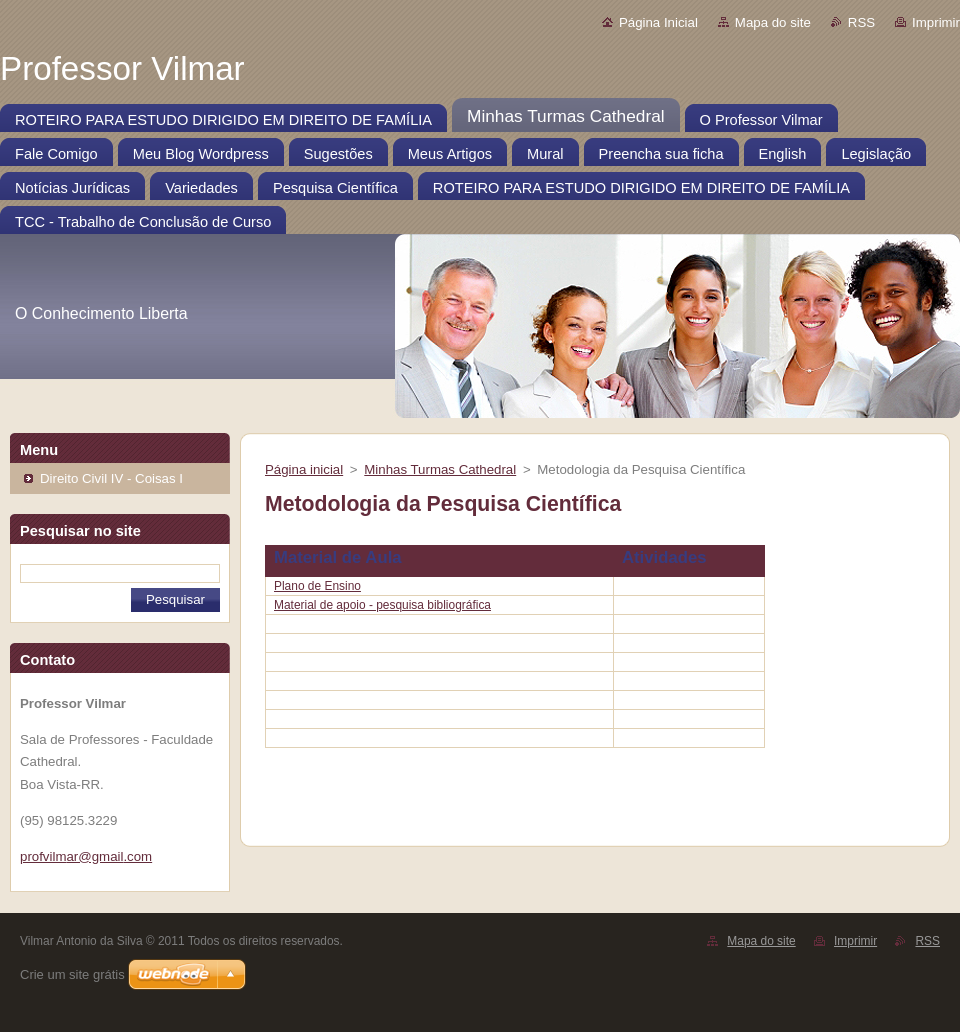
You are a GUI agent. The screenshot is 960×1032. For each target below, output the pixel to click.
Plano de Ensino (317, 586)
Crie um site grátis (72, 974)
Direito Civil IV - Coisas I (111, 478)
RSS (861, 22)
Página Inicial (658, 22)
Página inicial (304, 469)
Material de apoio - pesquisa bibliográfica (382, 605)
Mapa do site (773, 22)
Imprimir (936, 22)
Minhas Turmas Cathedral (440, 469)
